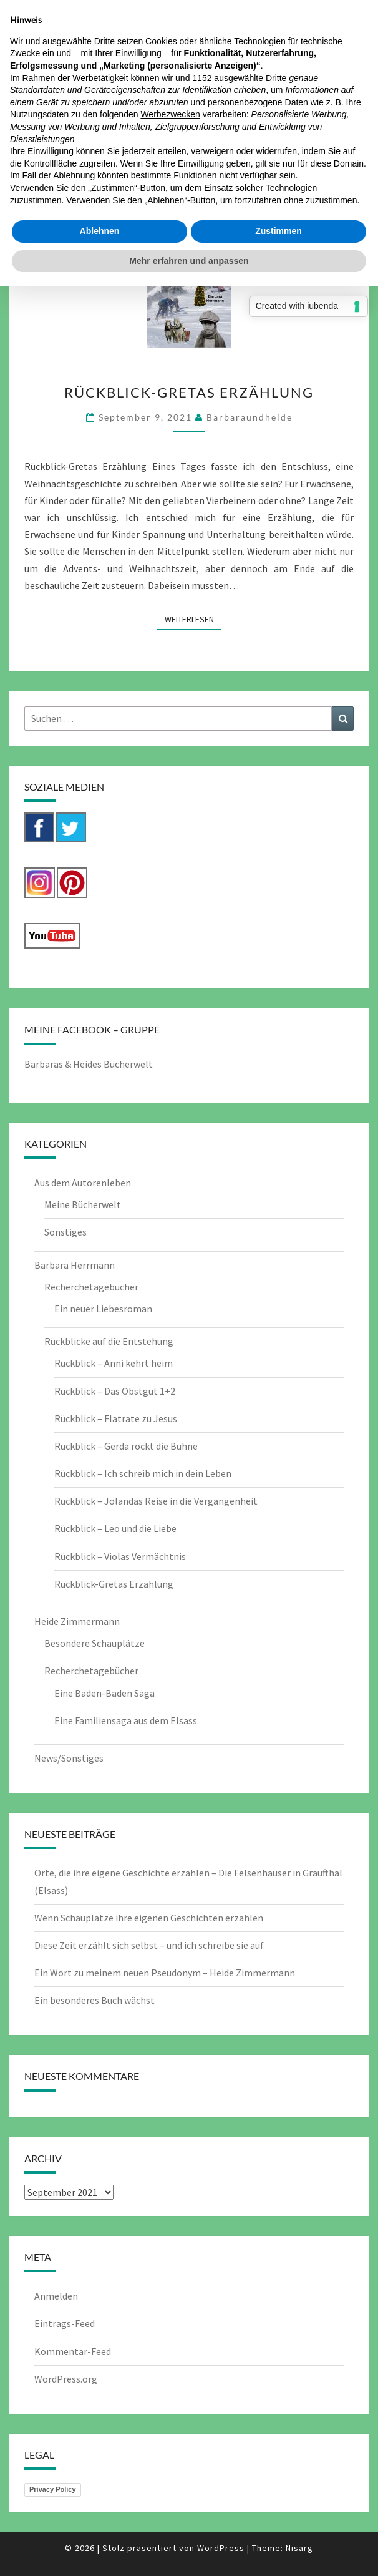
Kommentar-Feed (72, 2351)
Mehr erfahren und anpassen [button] (188, 261)
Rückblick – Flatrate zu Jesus (115, 1418)
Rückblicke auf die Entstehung (108, 1341)
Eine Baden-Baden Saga (104, 1693)
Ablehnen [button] (100, 231)
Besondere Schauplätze (94, 1643)
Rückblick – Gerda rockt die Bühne (126, 1446)
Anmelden (56, 2296)
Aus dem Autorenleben (82, 1182)
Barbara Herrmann (74, 1265)
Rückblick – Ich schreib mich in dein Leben (142, 1473)
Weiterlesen (193, 618)
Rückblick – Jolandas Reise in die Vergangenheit (156, 1501)
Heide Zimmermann (77, 1621)
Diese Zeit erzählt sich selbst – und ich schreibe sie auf (149, 1945)
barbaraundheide (249, 417)
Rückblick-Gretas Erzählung (189, 392)
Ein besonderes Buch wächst (94, 2000)
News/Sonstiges (69, 1758)
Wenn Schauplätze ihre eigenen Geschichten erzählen (148, 1917)
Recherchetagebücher (91, 1287)
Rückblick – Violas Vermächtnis (120, 1556)
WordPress (221, 2548)
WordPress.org (65, 2379)
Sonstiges (65, 1232)
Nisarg (299, 2548)
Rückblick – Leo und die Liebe (115, 1528)
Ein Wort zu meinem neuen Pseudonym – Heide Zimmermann (164, 1972)
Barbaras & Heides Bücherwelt (88, 1064)
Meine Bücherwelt (82, 1204)
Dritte (276, 78)
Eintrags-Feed (64, 2323)
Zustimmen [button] (278, 231)
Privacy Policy (52, 2489)
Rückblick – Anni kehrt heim (113, 1363)
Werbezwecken (170, 114)
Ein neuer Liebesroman (103, 1308)
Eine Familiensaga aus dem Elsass (125, 1720)
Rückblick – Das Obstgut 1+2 (114, 1391)
